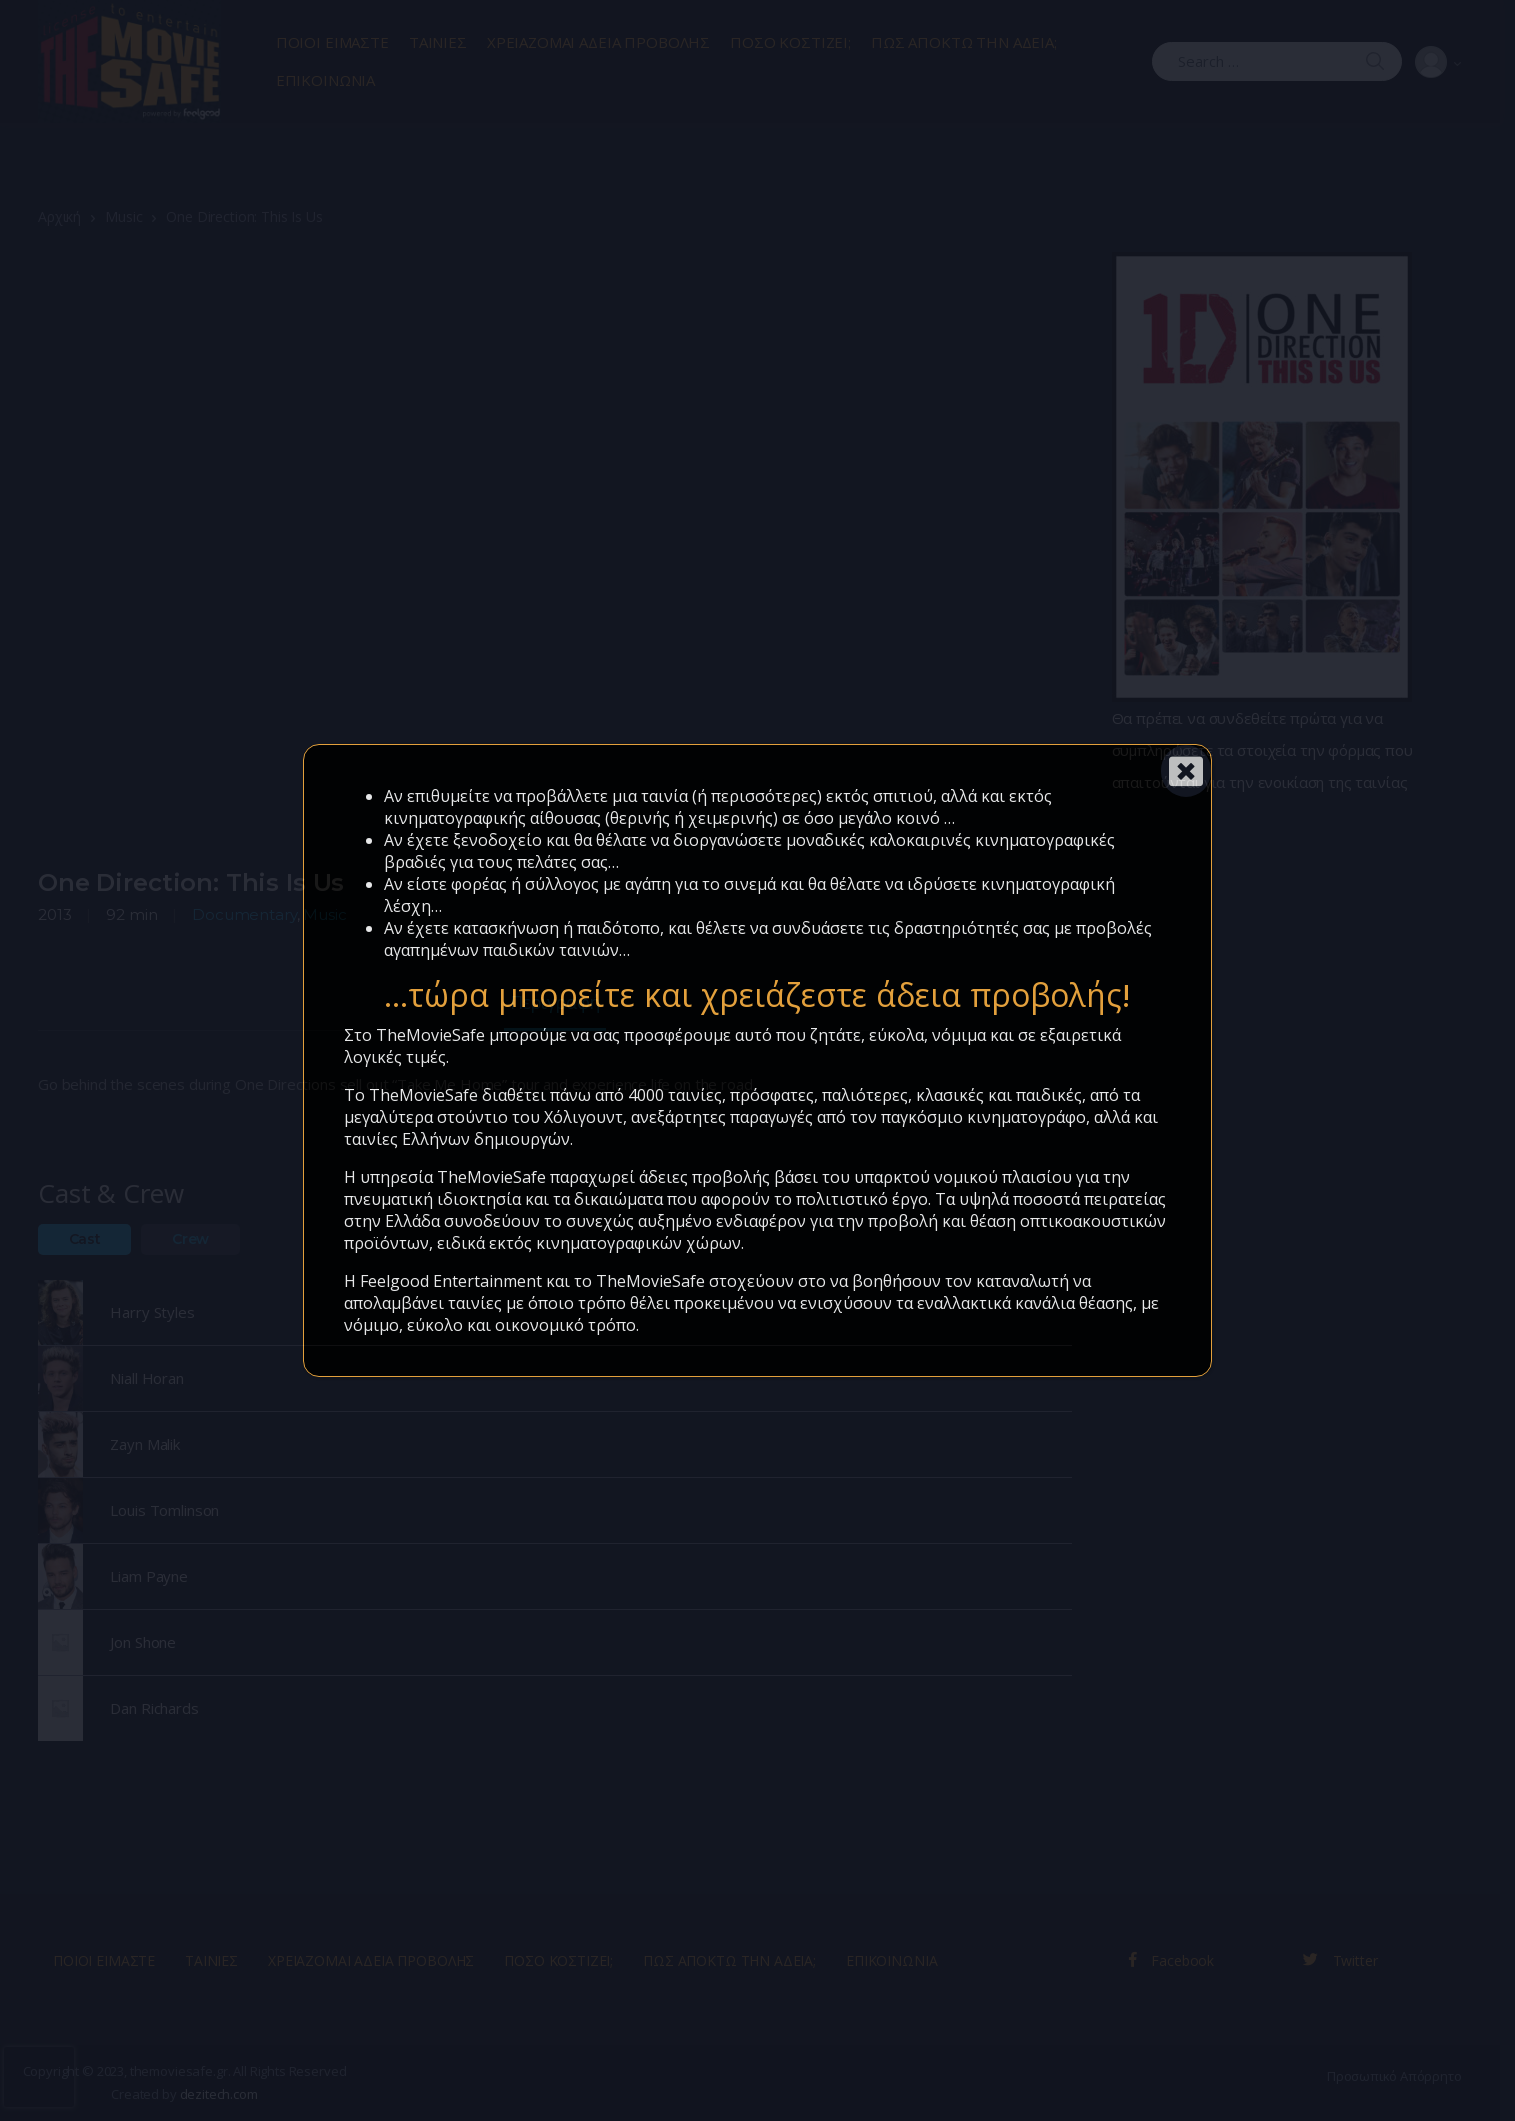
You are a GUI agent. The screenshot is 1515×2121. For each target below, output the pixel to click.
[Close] (1186, 771)
